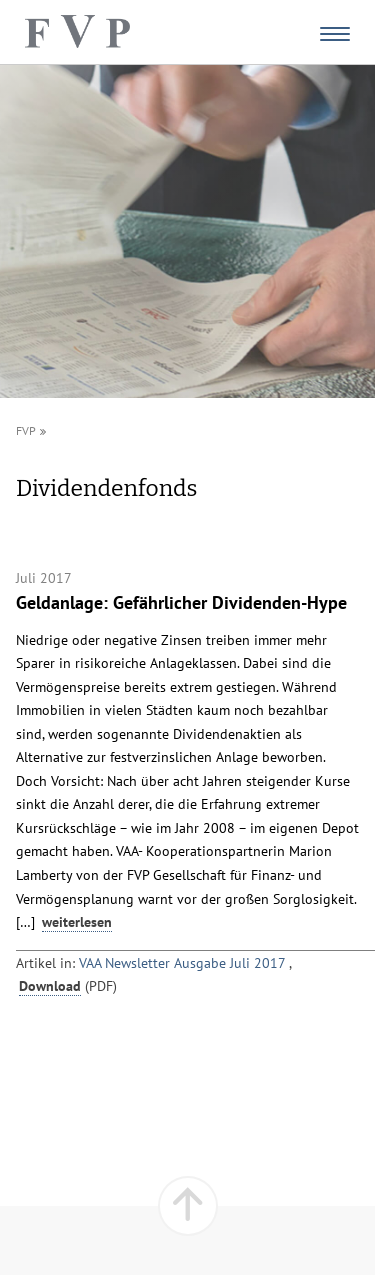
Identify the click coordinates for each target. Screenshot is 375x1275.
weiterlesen (77, 922)
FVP (26, 430)
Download (50, 986)
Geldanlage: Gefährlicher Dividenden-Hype (181, 602)
